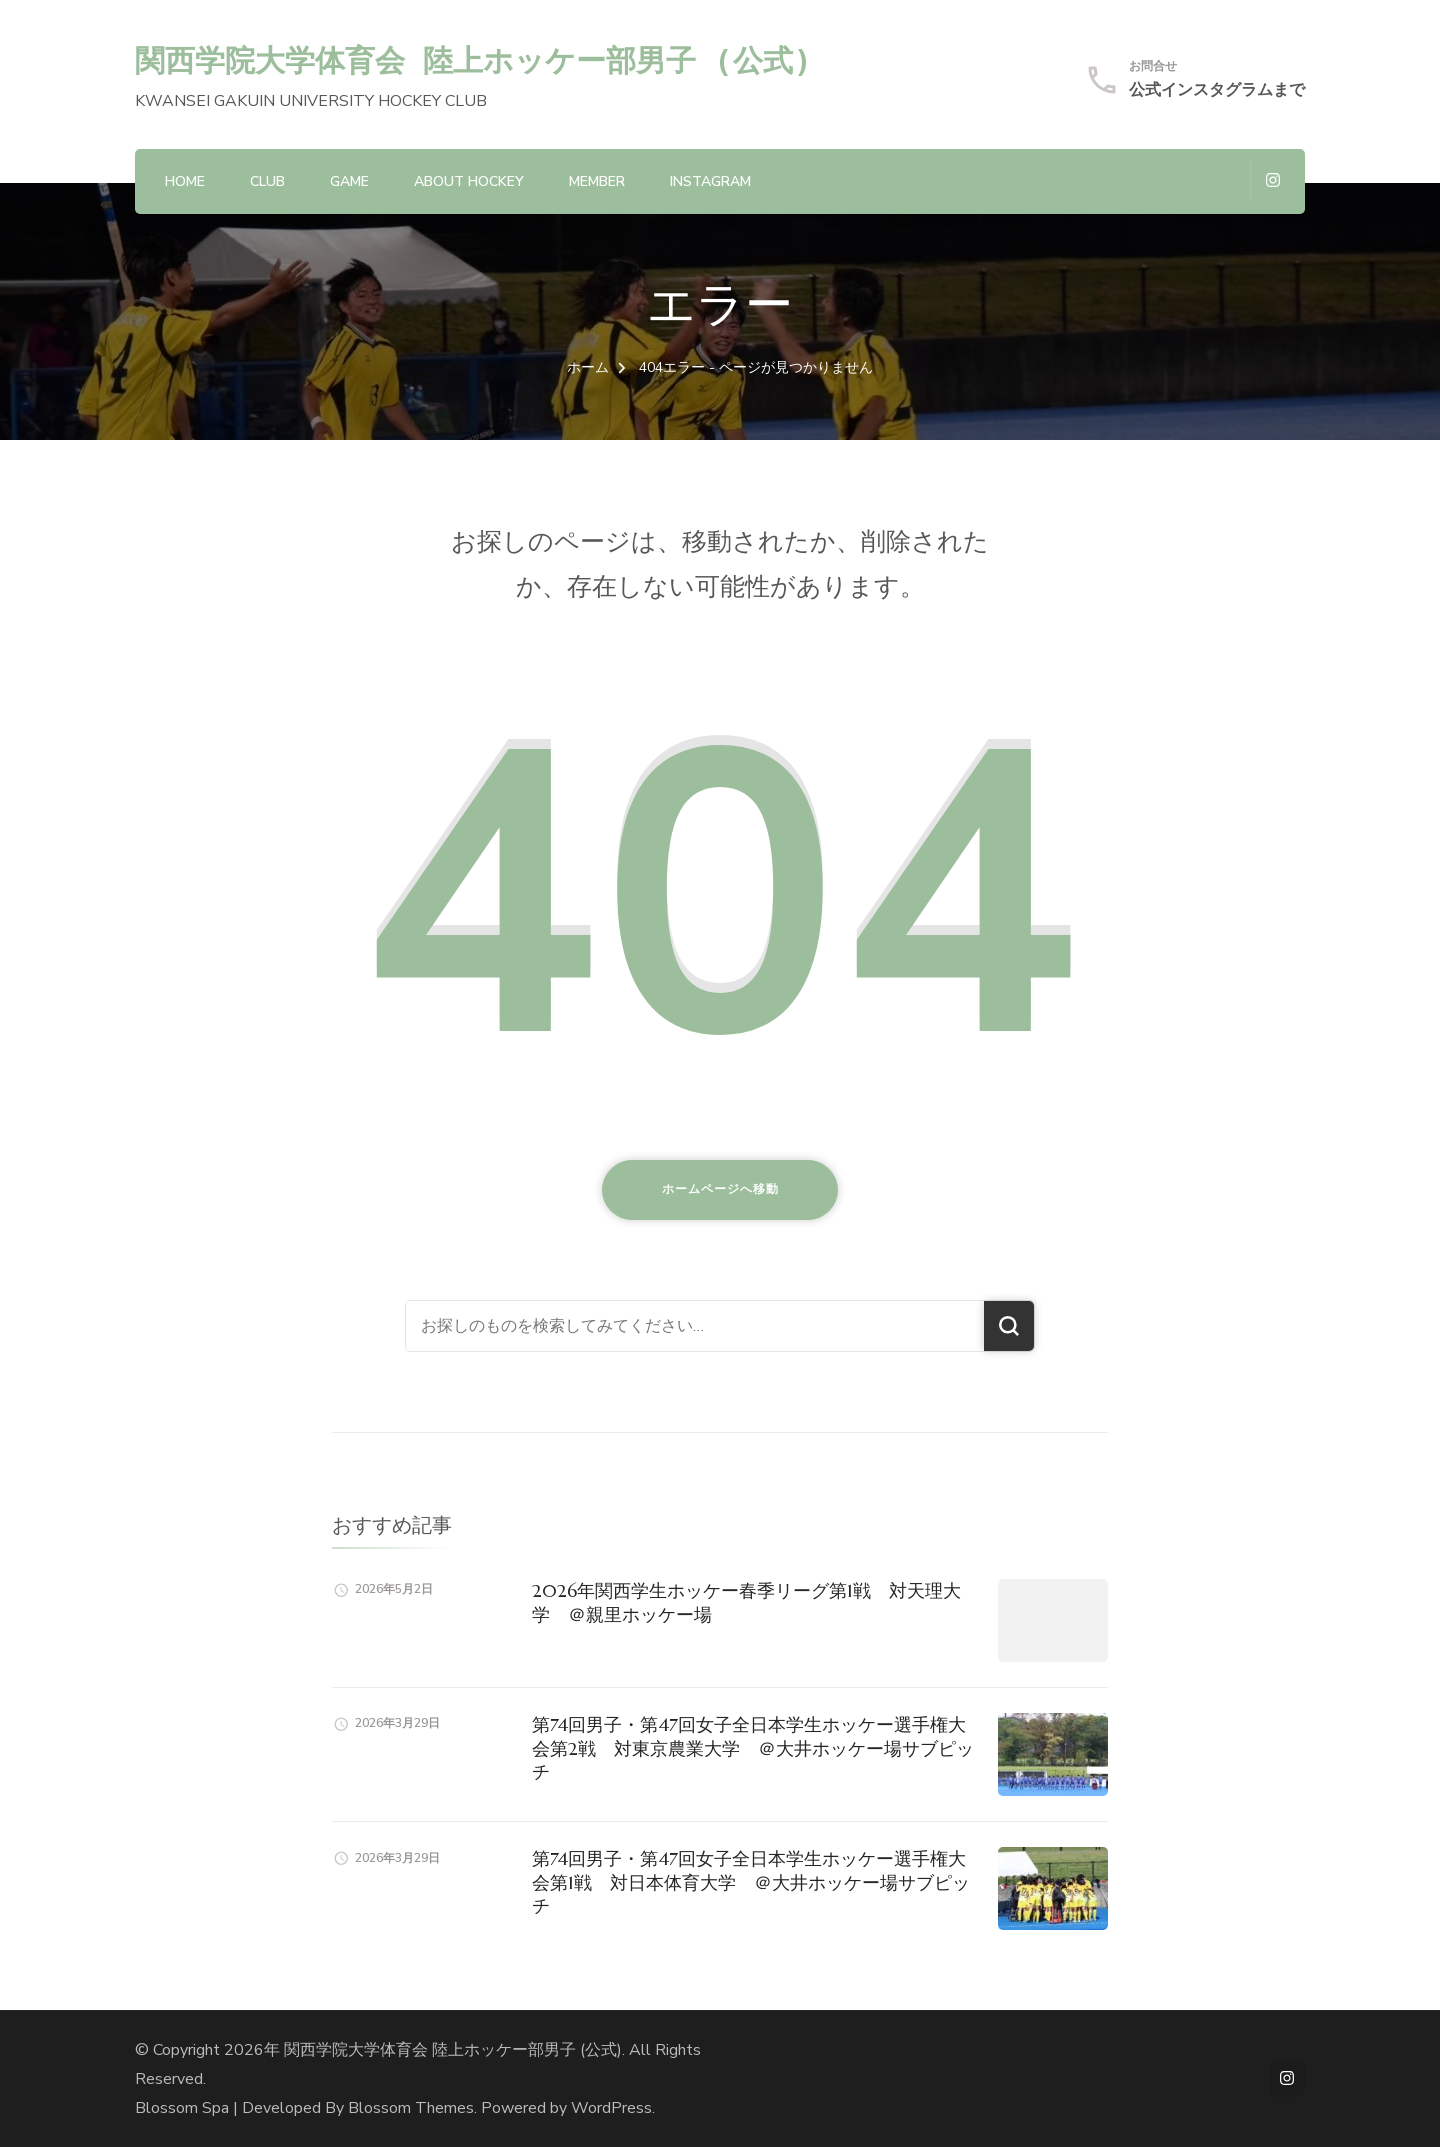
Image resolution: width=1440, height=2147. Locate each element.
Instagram (710, 181)
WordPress (611, 2108)
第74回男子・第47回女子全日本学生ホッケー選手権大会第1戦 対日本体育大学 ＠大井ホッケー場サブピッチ (751, 1882)
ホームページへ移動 (720, 1189)
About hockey (469, 181)
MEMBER (597, 181)
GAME (349, 181)
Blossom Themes (411, 2108)
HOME (185, 181)
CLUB (267, 181)
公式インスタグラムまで (1217, 90)
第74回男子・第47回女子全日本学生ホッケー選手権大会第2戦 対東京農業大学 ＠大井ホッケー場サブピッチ (753, 1748)
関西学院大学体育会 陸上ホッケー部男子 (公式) (473, 59)
